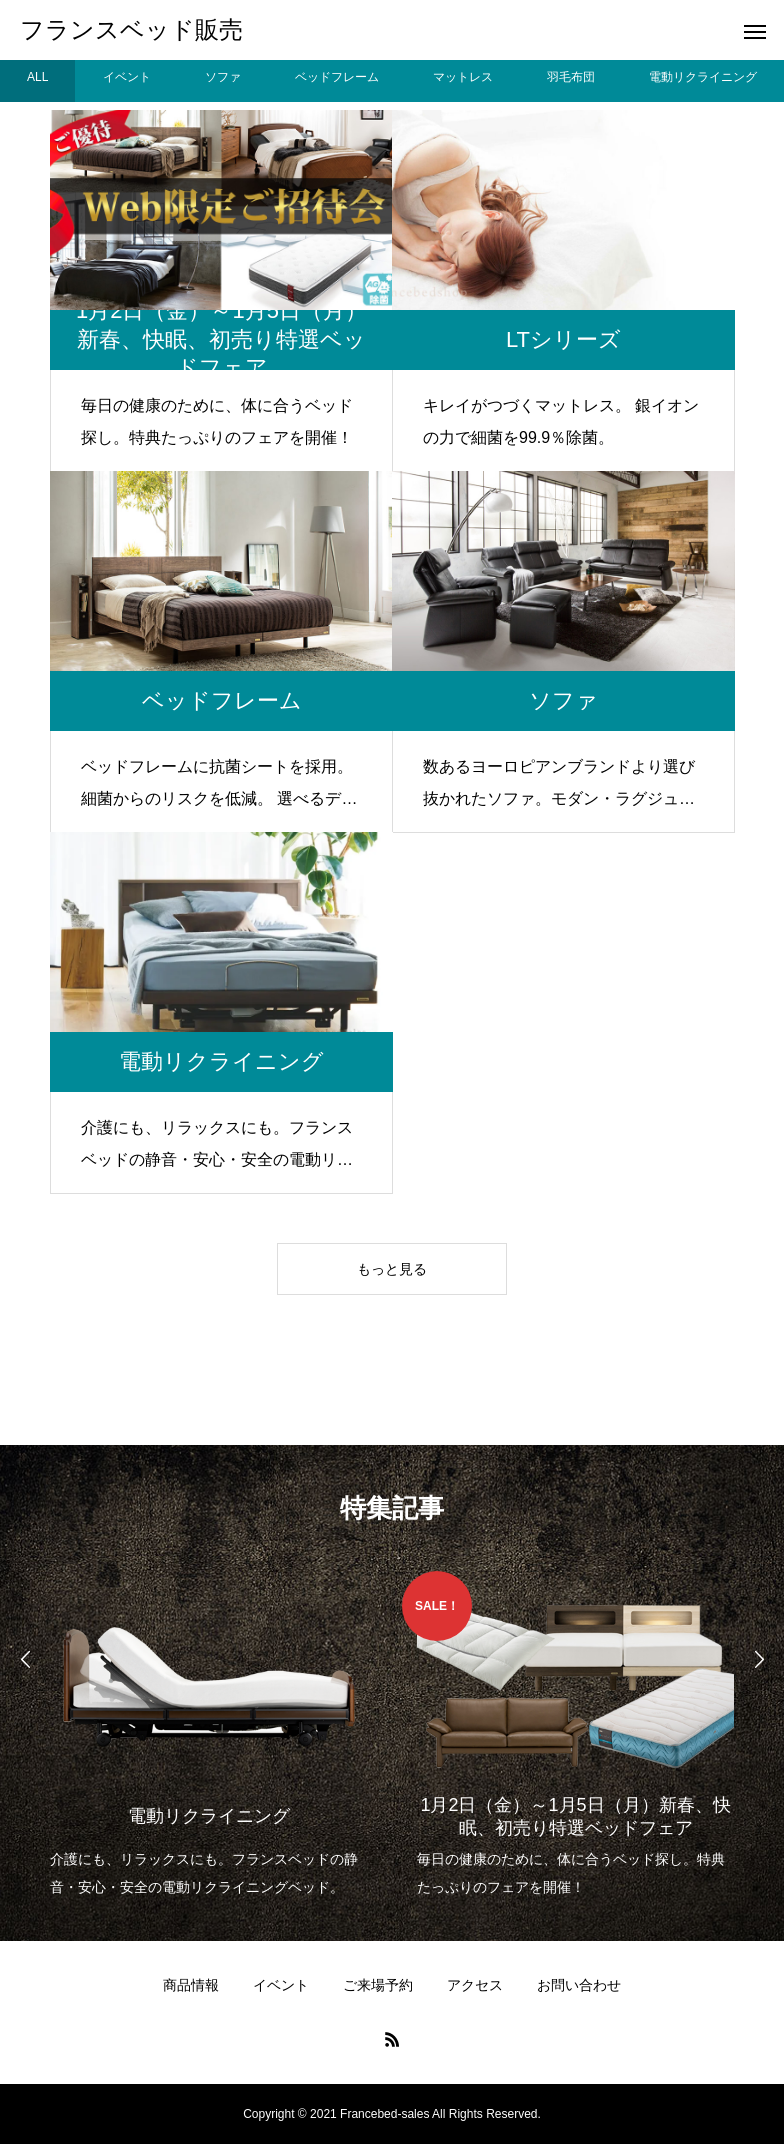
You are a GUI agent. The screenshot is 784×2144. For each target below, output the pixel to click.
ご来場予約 (378, 1985)
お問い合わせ (579, 1985)
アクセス (475, 1985)
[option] (208, 1736)
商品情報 (191, 1985)
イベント (281, 1985)
